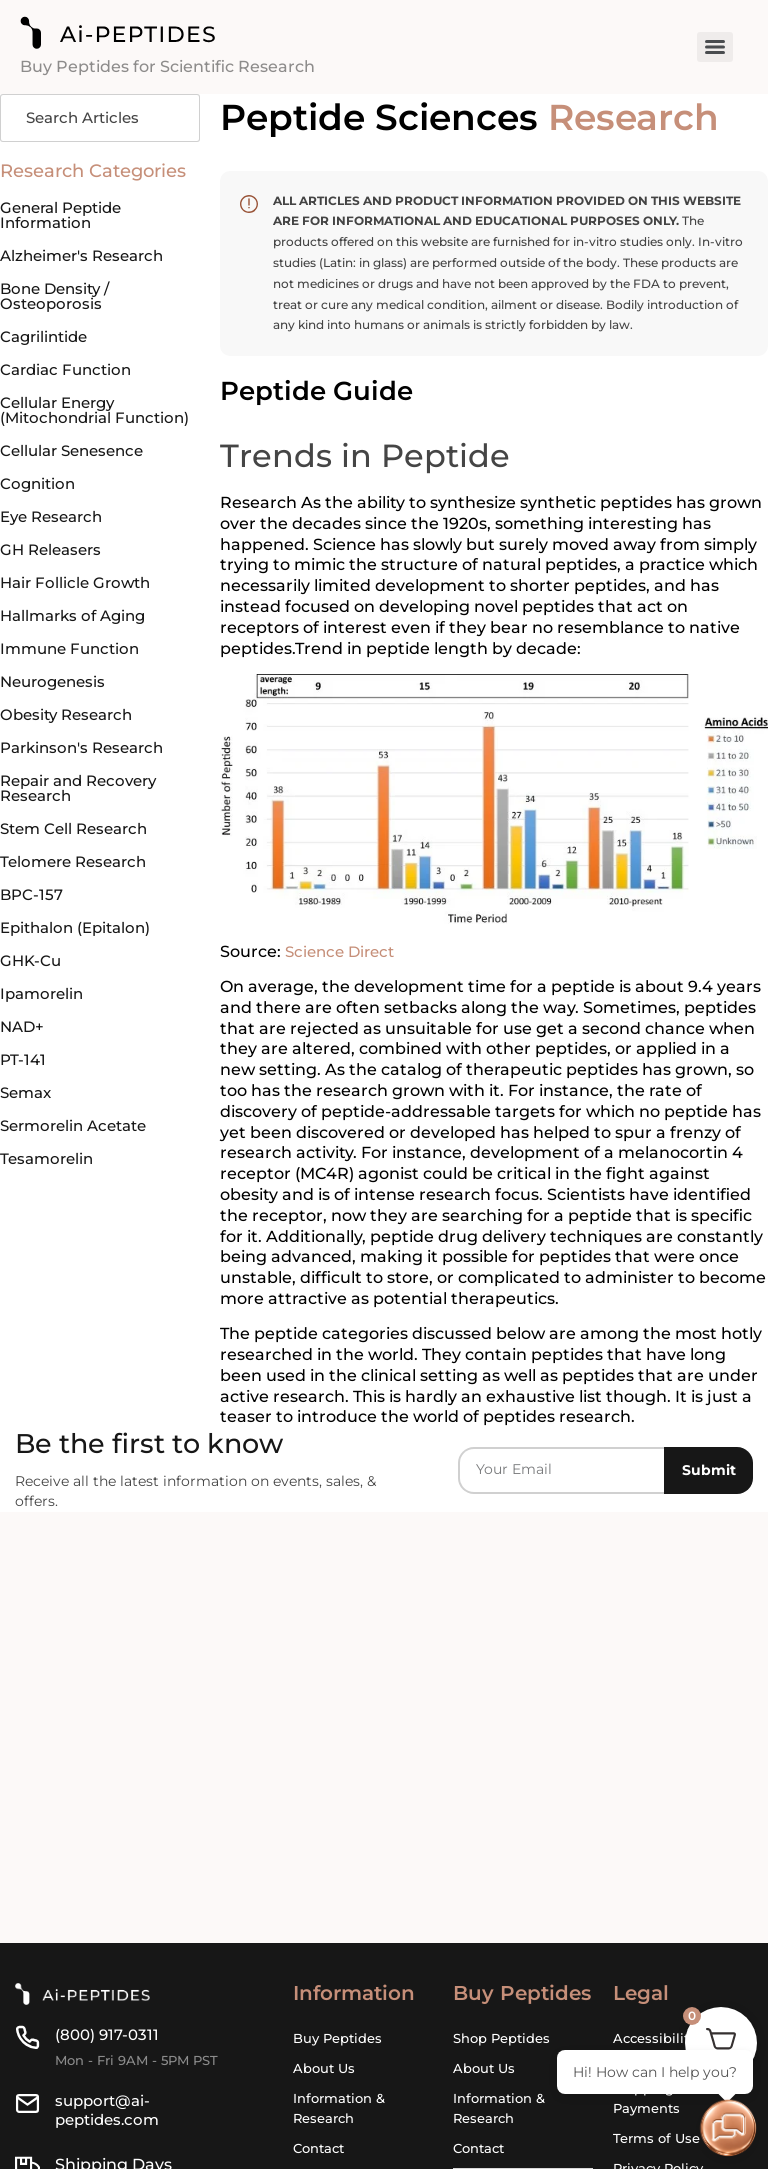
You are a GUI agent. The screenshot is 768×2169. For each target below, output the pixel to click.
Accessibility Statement (654, 2048)
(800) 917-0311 (109, 2034)
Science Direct (343, 951)
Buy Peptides (337, 2038)
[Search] (100, 118)
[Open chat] (728, 2129)
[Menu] (715, 47)
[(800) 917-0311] (27, 2037)
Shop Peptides (501, 2038)
